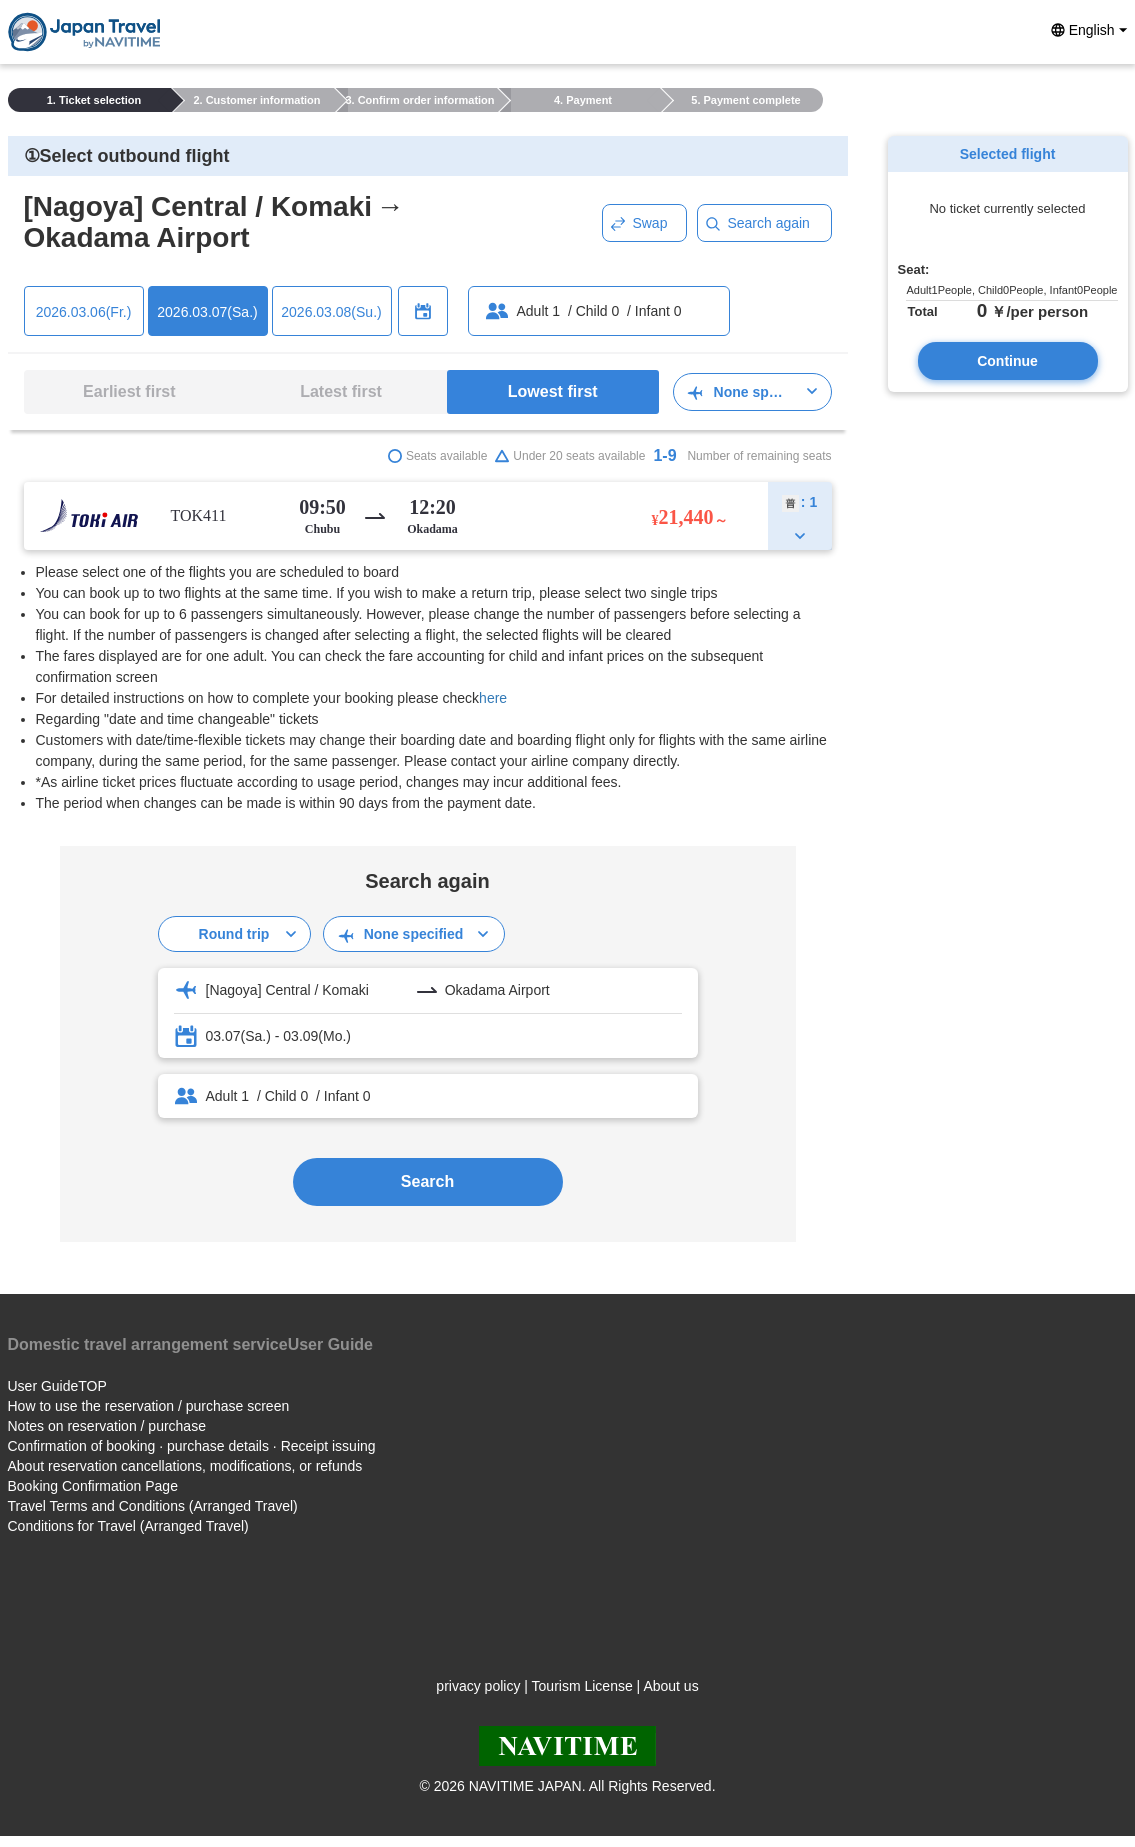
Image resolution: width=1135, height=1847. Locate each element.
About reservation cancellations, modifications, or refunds (185, 1466)
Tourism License (582, 1686)
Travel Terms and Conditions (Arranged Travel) (153, 1506)
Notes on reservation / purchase (107, 1426)
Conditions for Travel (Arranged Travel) (128, 1526)
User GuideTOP (57, 1386)
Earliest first (129, 391)
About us (670, 1686)
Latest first (341, 391)
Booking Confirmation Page (93, 1486)
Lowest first (553, 391)
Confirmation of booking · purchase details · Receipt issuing (192, 1446)
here (493, 698)
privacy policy (478, 1686)
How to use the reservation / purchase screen (149, 1406)
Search (427, 1181)
